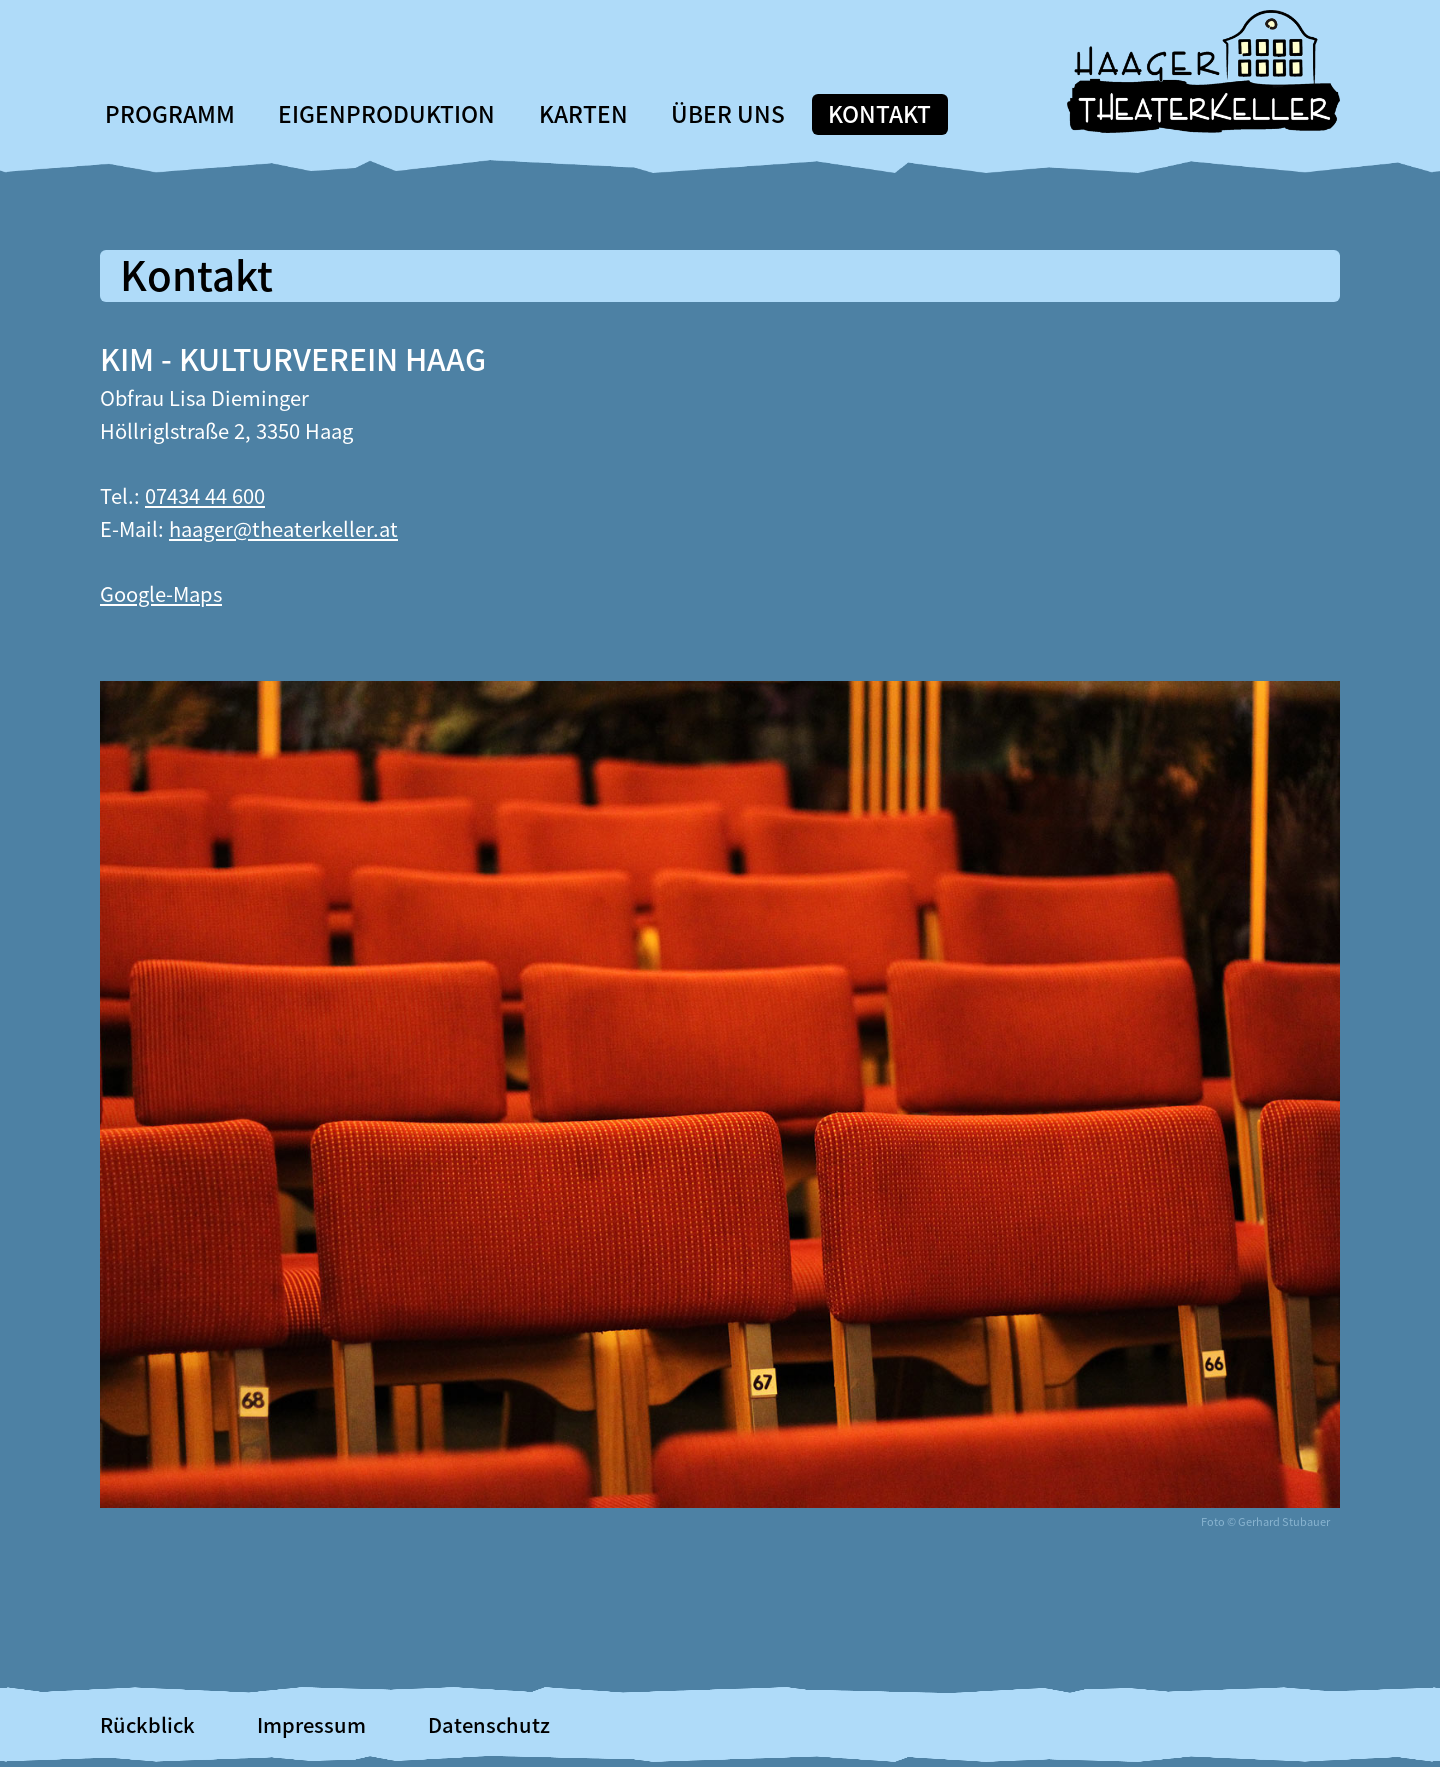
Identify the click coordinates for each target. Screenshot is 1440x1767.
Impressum (311, 1724)
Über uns (728, 113)
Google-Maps (161, 593)
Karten (583, 113)
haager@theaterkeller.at (283, 528)
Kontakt (879, 113)
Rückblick (147, 1724)
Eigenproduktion (386, 113)
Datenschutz (489, 1724)
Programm (170, 113)
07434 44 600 (205, 495)
